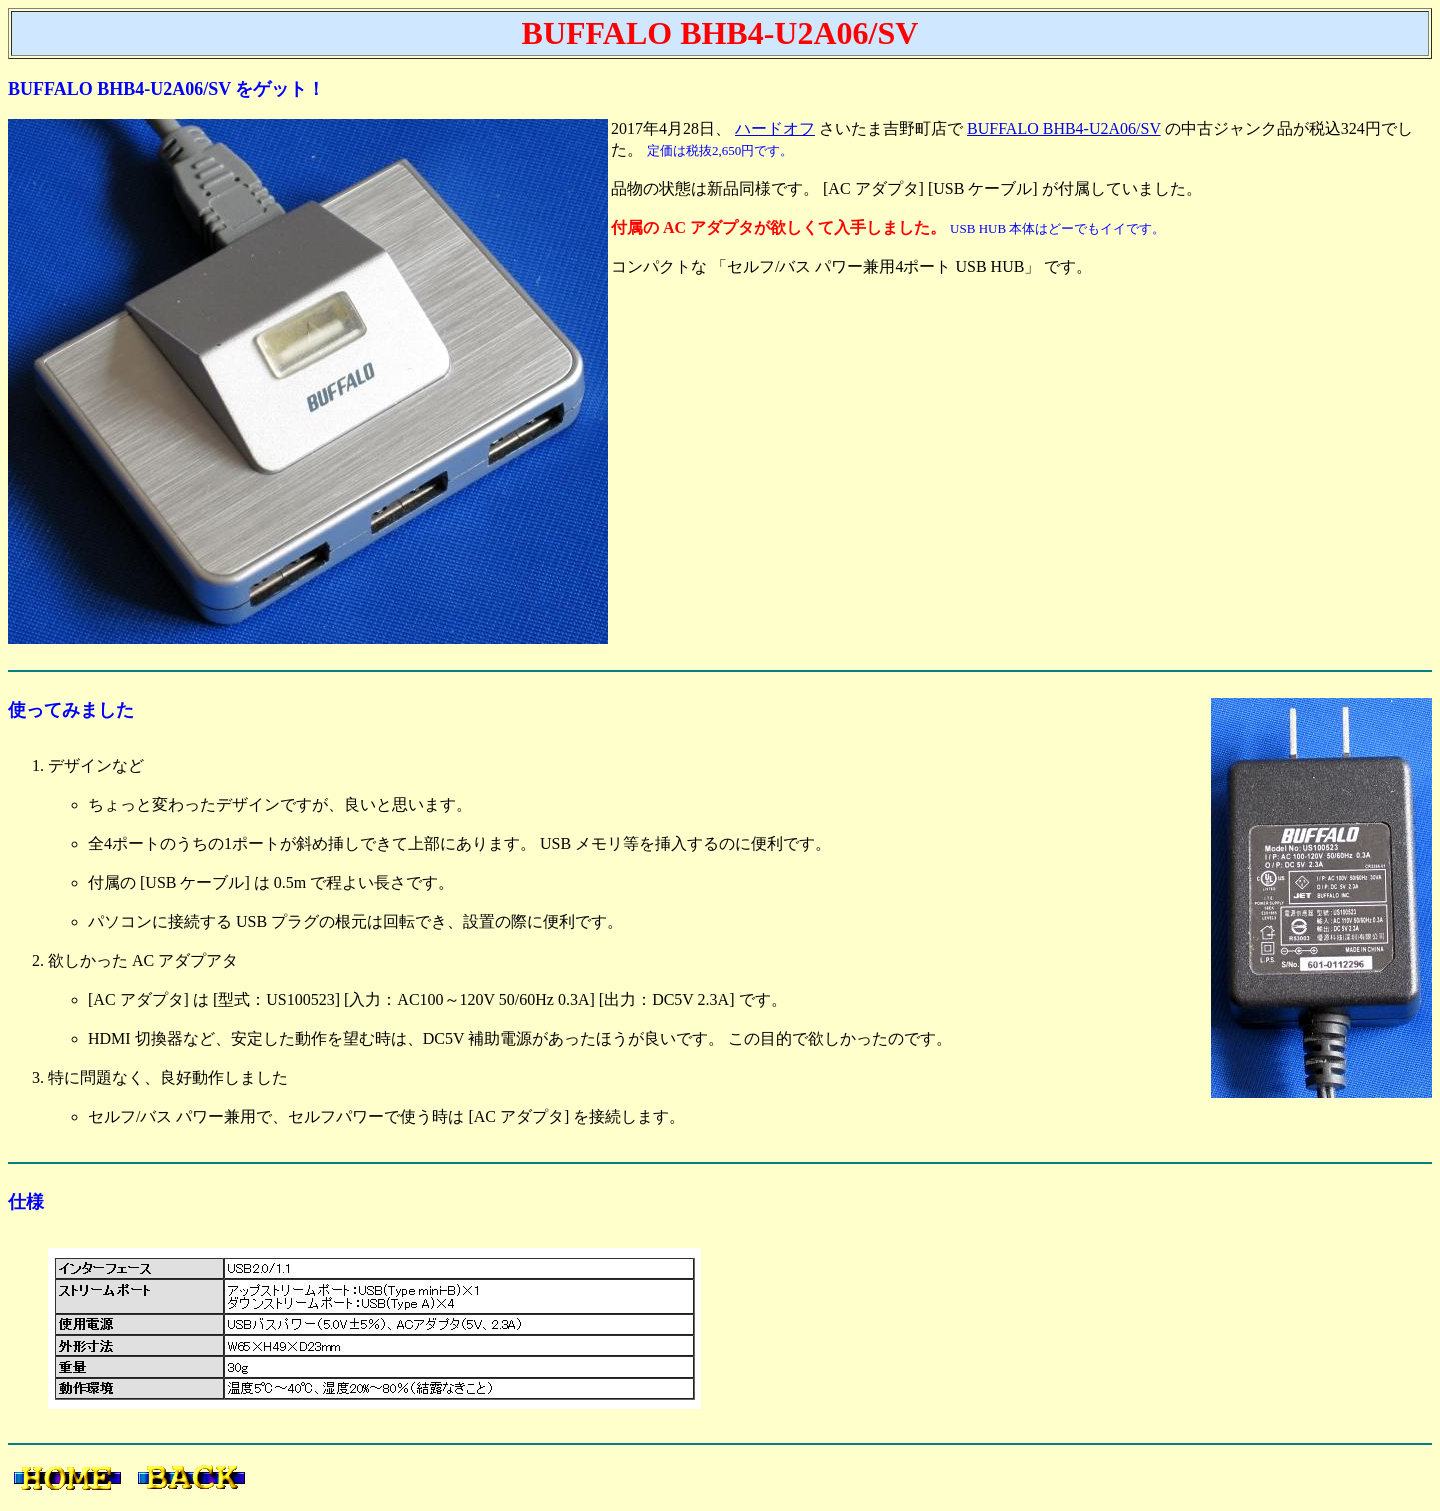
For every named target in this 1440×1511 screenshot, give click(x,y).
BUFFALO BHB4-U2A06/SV (1064, 128)
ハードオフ (775, 128)
